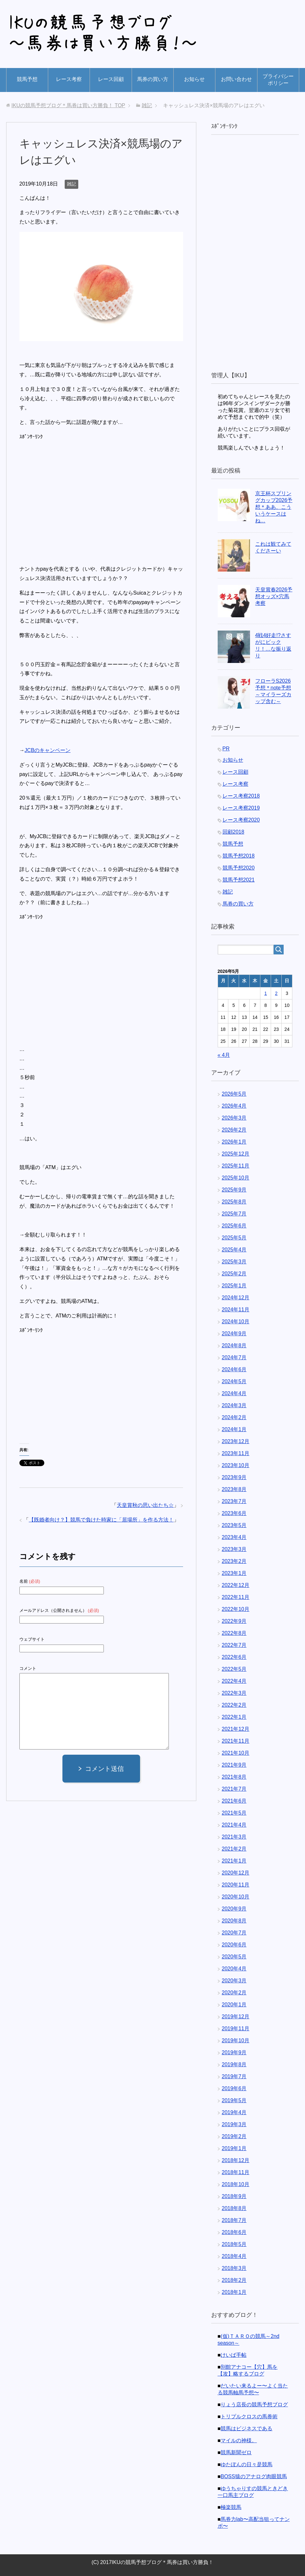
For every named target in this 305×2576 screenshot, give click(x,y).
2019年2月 (234, 2136)
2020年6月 (234, 1944)
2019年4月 (234, 2112)
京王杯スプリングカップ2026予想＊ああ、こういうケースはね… (274, 507)
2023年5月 (234, 1525)
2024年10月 (235, 1321)
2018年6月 (234, 2232)
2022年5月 (234, 1669)
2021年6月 (234, 1801)
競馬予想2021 (239, 880)
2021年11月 (235, 1741)
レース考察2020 (241, 820)
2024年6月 (234, 1369)
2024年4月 (234, 1393)
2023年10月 (235, 1465)
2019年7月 (234, 2076)
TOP (68, 105)
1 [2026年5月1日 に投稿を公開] (265, 993)
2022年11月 (235, 1597)
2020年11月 (235, 1884)
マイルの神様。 (239, 2440)
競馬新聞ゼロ (236, 2452)
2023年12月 (235, 1441)
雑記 (71, 184)
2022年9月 (234, 1621)
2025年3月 (234, 1261)
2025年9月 (234, 1189)
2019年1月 (234, 2148)
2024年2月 (234, 1417)
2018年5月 (234, 2244)
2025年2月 (234, 1273)
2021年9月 (234, 1765)
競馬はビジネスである (246, 2428)
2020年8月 (234, 1920)
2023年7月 (234, 1501)
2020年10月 (235, 1896)
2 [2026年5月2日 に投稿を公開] (276, 993)
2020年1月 (234, 2004)
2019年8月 (234, 2064)
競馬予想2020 (239, 868)
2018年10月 (235, 2184)
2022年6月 (234, 1657)
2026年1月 (234, 1142)
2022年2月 (234, 1705)
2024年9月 (234, 1333)
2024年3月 (234, 1405)
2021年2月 (234, 1849)
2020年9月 (234, 1908)
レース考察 (69, 79)
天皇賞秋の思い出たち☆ (145, 1505)
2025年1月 (234, 1285)
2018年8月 (234, 2208)
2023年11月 (235, 1453)
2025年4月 (234, 1249)
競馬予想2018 (239, 856)
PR (226, 748)
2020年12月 (235, 1872)
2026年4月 (234, 1106)
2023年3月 (234, 1549)
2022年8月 (234, 1633)
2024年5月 (234, 1381)
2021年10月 (235, 1753)
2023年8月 (234, 1489)
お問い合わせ (236, 79)
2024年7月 (234, 1357)
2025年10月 (235, 1177)
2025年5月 (234, 1237)
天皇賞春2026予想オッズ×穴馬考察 (274, 596)
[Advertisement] (73, 496)
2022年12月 (235, 1585)
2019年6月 (234, 2088)
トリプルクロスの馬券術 (249, 2416)
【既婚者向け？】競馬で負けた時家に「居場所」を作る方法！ (101, 1519)
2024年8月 (234, 1345)
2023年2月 (234, 1561)
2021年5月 (234, 1813)
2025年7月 (234, 1213)
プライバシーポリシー (278, 80)
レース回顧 (111, 79)
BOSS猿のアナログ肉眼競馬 (254, 2476)
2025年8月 (234, 1201)
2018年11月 (235, 2172)
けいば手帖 (233, 2355)
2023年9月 (234, 1477)
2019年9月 (234, 2052)
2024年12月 (235, 1297)
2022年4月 (234, 1681)
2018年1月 (234, 2292)
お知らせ (194, 79)
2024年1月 (234, 1429)
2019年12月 (235, 2016)
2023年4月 (234, 1537)
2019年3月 (234, 2124)
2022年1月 (234, 1717)
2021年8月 (234, 1777)
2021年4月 (234, 1825)
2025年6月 (234, 1225)
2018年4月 (234, 2256)
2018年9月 (234, 2196)
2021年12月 (235, 1729)
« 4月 (224, 1055)
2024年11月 (235, 1309)
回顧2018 (234, 832)
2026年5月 (234, 1094)
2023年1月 (234, 1573)
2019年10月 (235, 2040)
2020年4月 (234, 1968)
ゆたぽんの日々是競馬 (246, 2464)
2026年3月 (234, 1118)
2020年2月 (234, 1992)
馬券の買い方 (152, 79)
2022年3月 (234, 1693)
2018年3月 (234, 2268)
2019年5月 (234, 2100)
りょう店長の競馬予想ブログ (254, 2404)
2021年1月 (234, 1861)
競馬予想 (27, 79)
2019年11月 (235, 2028)
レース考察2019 (241, 808)
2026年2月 (234, 1130)
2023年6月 (234, 1513)
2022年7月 (234, 1645)
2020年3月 (234, 1980)
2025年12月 (235, 1154)
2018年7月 (234, 2220)
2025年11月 (235, 1165)
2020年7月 (234, 1932)
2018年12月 (235, 2160)
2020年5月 (234, 1956)
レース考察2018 (241, 796)
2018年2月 (234, 2280)
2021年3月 (234, 1837)
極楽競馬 (231, 2507)
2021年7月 (234, 1789)
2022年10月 (235, 1609)
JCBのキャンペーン (48, 750)
